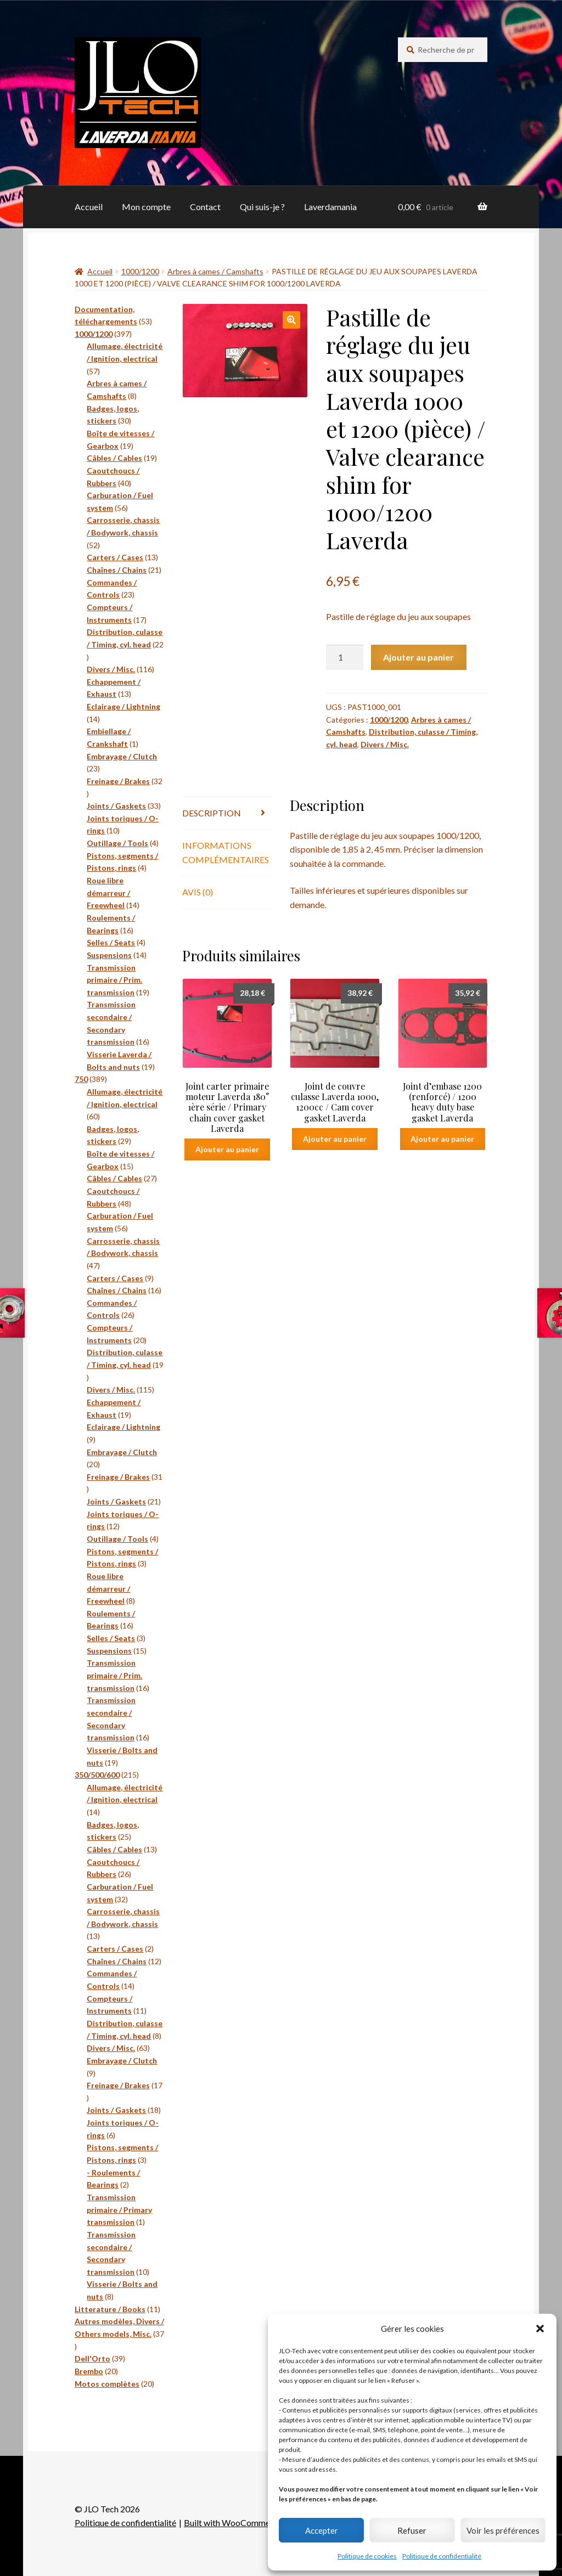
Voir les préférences (503, 2530)
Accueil (89, 206)
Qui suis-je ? (262, 206)
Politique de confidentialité (441, 2556)
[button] (540, 2328)
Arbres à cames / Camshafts (215, 271)
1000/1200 (140, 271)
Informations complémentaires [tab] (225, 852)
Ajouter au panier (418, 657)
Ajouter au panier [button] (227, 1149)
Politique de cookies (367, 2556)
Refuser (411, 2530)
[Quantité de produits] (344, 657)
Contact (205, 206)
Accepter (321, 2530)
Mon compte (146, 206)
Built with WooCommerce (233, 2522)
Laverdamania (330, 206)
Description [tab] (211, 813)
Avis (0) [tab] (197, 892)
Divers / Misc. (385, 744)
